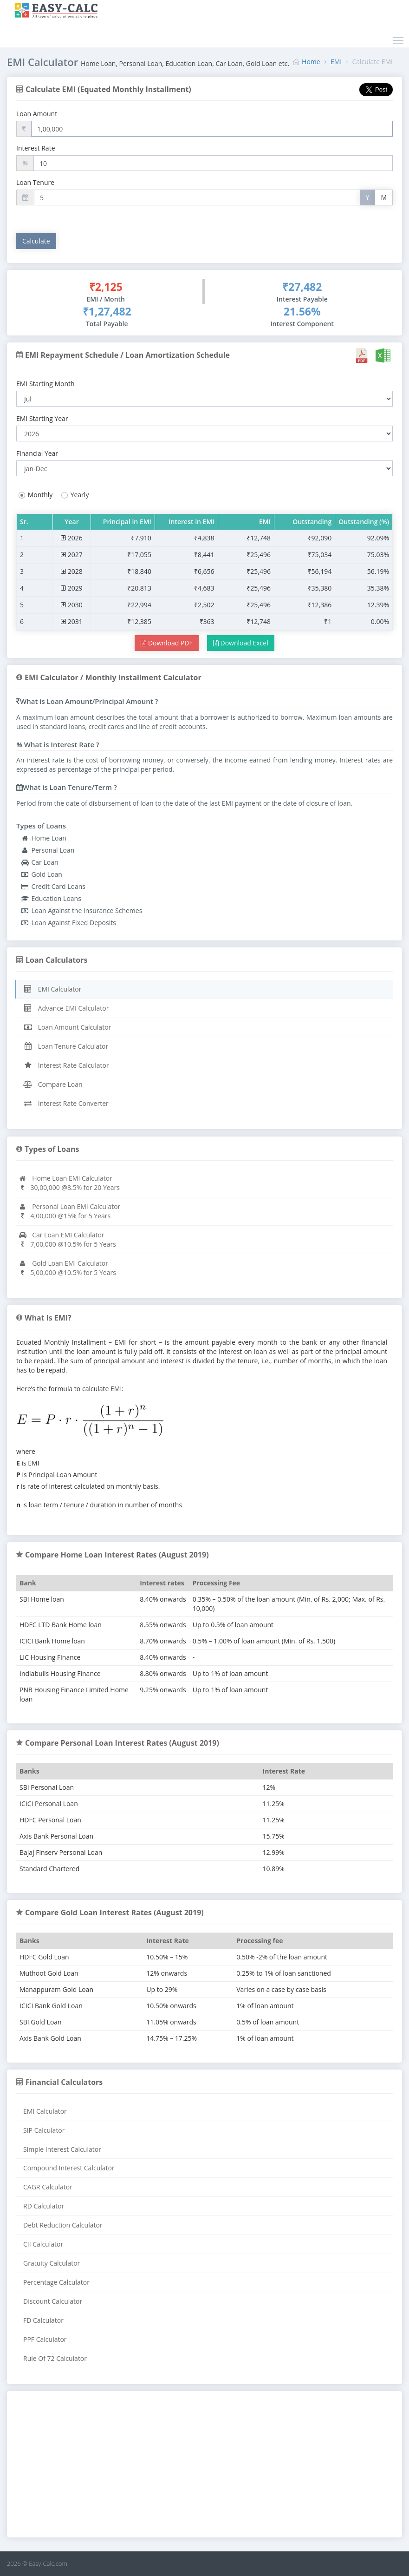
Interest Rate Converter (66, 1103)
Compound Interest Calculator (69, 2167)
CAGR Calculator (47, 2186)
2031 (72, 621)
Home (311, 61)
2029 (72, 588)
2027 (72, 554)
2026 (72, 537)
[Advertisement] (204, 2465)
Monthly (34, 494)
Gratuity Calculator (51, 2263)
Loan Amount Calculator (67, 1027)
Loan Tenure (35, 182)
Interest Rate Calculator (66, 1065)
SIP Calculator (44, 2130)
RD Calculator (43, 2205)
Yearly (74, 494)
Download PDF (166, 642)
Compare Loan (53, 1084)
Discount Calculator (52, 2301)
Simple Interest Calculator (62, 2149)
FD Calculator (43, 2320)
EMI (336, 61)
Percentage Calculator (56, 2282)
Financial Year (37, 453)
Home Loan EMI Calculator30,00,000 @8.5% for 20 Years (69, 1183)
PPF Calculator (45, 2339)
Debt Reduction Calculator (63, 2225)
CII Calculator (43, 2244)
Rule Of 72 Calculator (55, 2358)
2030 (72, 604)
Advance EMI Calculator (66, 1008)
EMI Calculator (52, 989)
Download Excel (240, 642)
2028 (72, 571)
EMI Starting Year (42, 418)
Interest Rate (35, 148)
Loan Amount (36, 113)
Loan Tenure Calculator (65, 1046)
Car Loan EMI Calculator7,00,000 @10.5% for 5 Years (67, 1239)
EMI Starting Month (45, 383)
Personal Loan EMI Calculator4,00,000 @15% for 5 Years (69, 1211)
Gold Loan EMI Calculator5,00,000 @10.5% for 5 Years (67, 1268)
